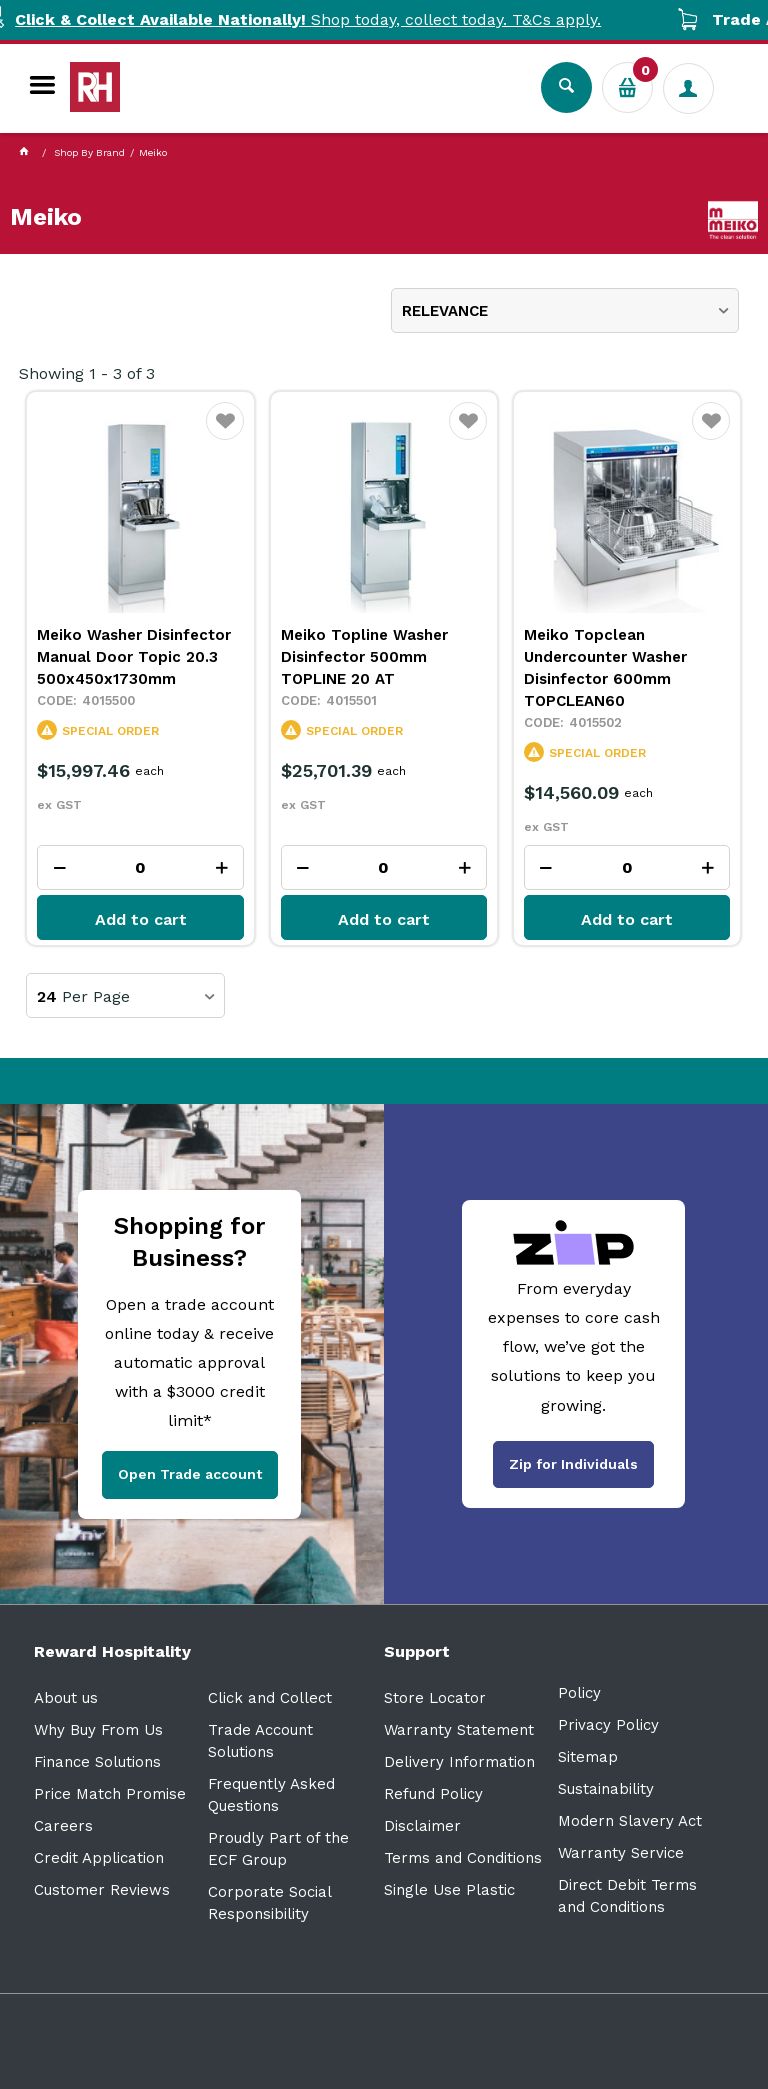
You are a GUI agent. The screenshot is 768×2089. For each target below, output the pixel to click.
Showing (87, 373)
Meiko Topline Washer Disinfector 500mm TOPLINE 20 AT (364, 657)
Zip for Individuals (573, 1464)
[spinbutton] (140, 867)
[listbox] (565, 310)
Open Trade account (190, 1474)
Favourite (225, 433)
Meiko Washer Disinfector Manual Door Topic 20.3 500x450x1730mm (134, 657)
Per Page (96, 997)
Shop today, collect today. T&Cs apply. (384, 19)
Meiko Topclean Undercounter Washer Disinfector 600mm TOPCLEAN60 (605, 668)
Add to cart (141, 919)
